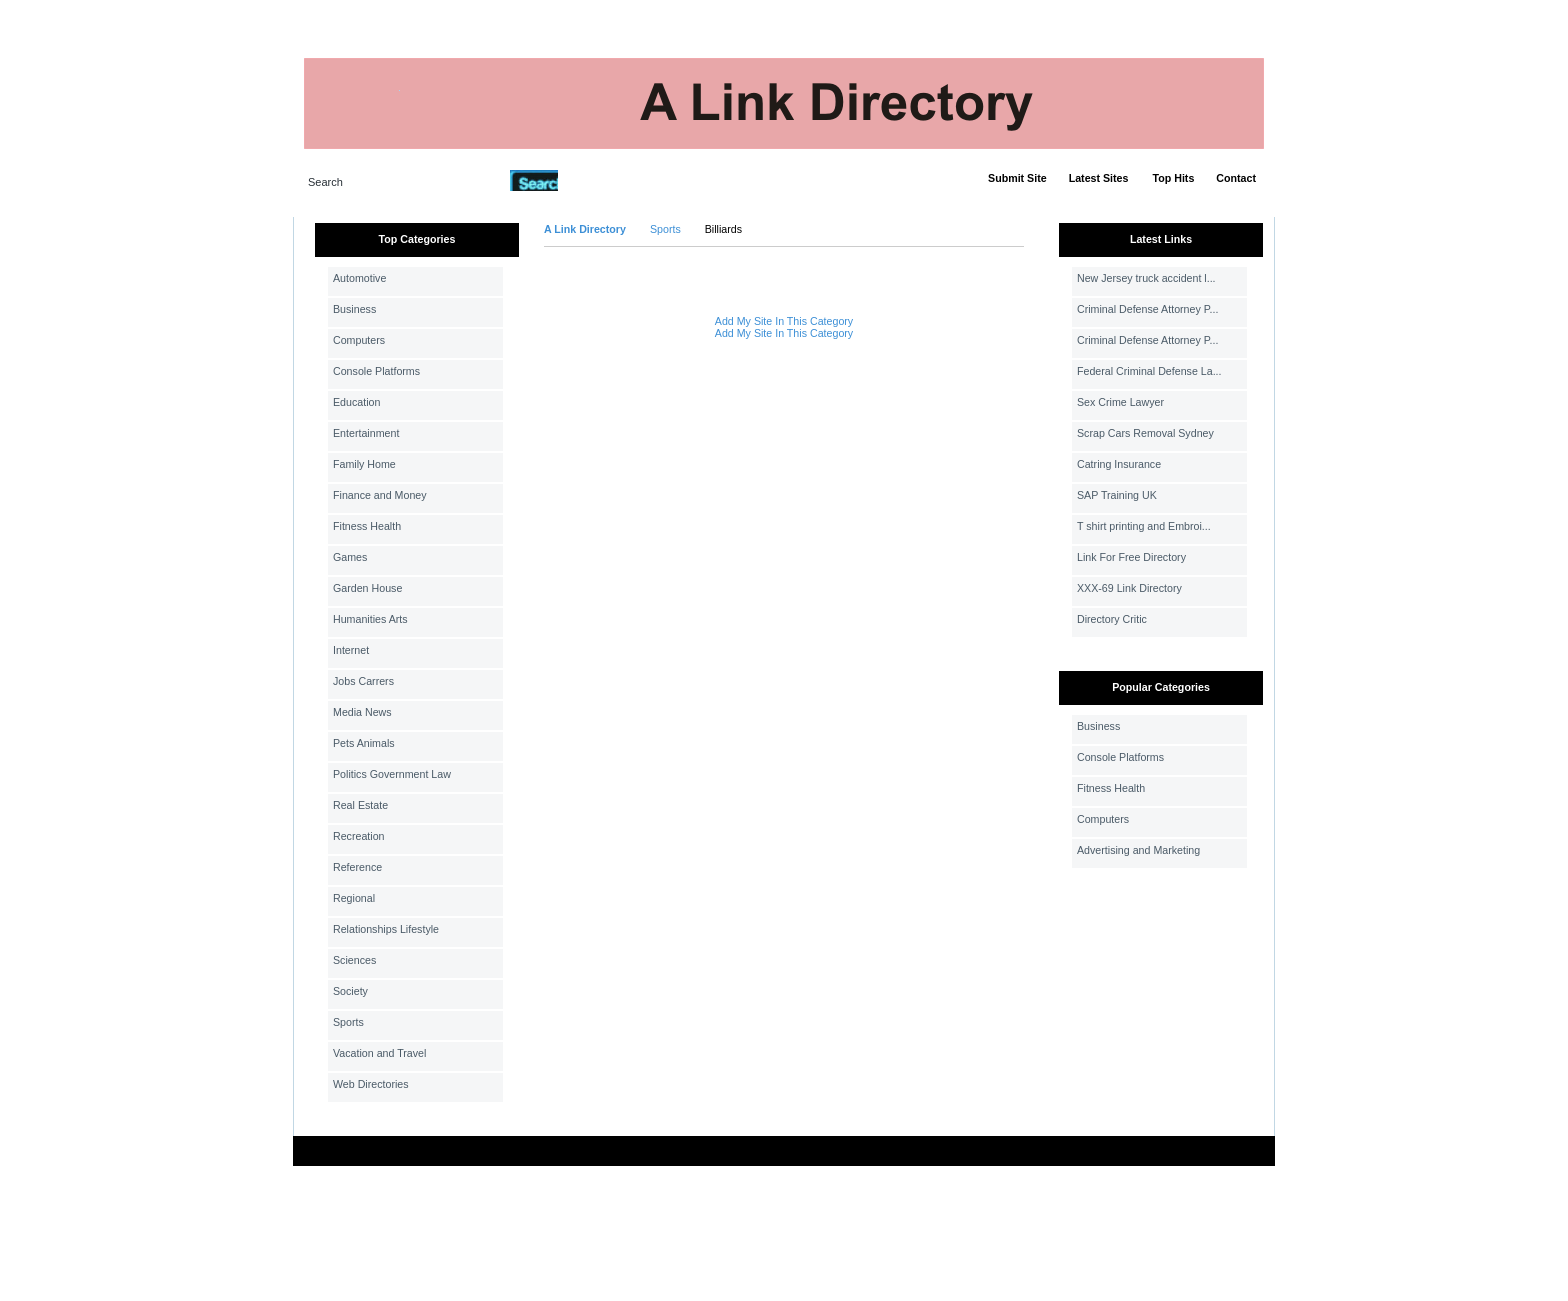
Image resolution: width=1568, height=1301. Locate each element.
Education (356, 402)
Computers (359, 340)
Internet (351, 650)
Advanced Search (610, 180)
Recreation (359, 836)
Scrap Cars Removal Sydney (1145, 433)
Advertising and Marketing (1138, 850)
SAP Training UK (1117, 495)
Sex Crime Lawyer (1120, 402)
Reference (357, 867)
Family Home (364, 464)
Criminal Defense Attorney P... (1147, 309)
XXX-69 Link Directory (1129, 588)
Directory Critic (1112, 619)
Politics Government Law (392, 774)
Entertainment (366, 433)
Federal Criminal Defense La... (1149, 371)
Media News (362, 712)
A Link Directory (585, 229)
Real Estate (360, 805)
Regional (354, 898)
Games (350, 557)
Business (354, 309)
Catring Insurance (1119, 464)
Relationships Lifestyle (386, 929)
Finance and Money (380, 495)
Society (350, 991)
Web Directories (371, 1084)
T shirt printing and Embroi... (1144, 526)
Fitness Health (367, 526)
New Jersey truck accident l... (1146, 278)
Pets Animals (364, 743)
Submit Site (1017, 178)
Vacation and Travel (379, 1053)
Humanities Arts (370, 619)
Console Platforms (376, 371)
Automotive (359, 278)
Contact (1236, 178)
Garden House (367, 588)
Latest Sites (1099, 178)
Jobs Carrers (363, 681)
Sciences (354, 960)
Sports (348, 1022)
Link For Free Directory (1131, 557)
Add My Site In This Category (784, 321)
